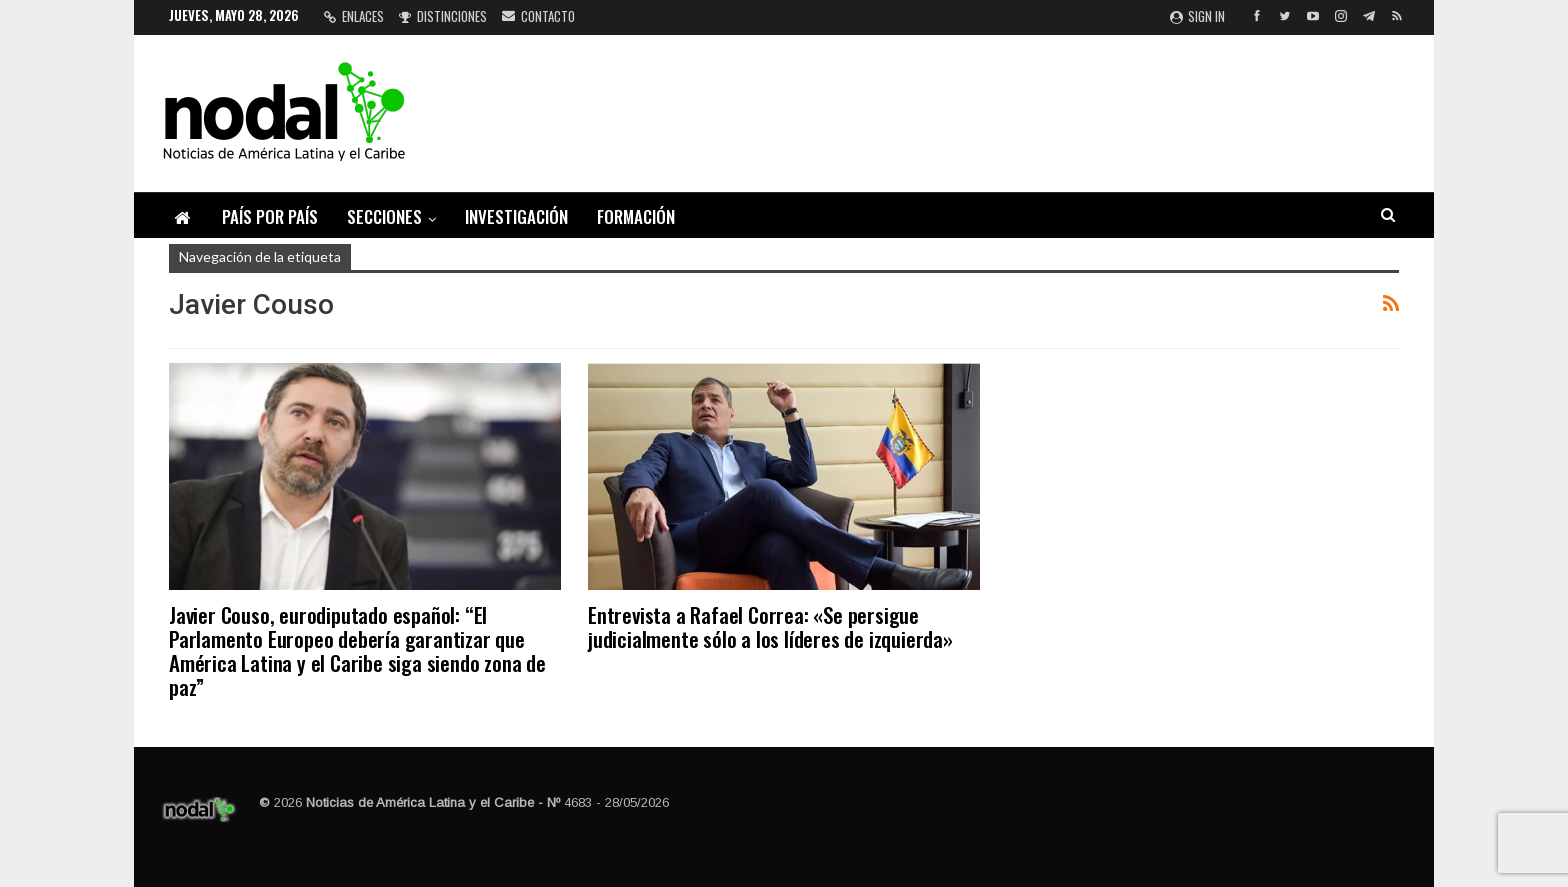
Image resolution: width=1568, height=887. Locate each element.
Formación (636, 216)
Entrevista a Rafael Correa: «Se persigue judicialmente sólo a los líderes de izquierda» (770, 626)
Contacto (538, 16)
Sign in (1197, 16)
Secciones (384, 216)
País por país (270, 216)
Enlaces (354, 16)
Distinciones (443, 16)
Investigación (516, 216)
